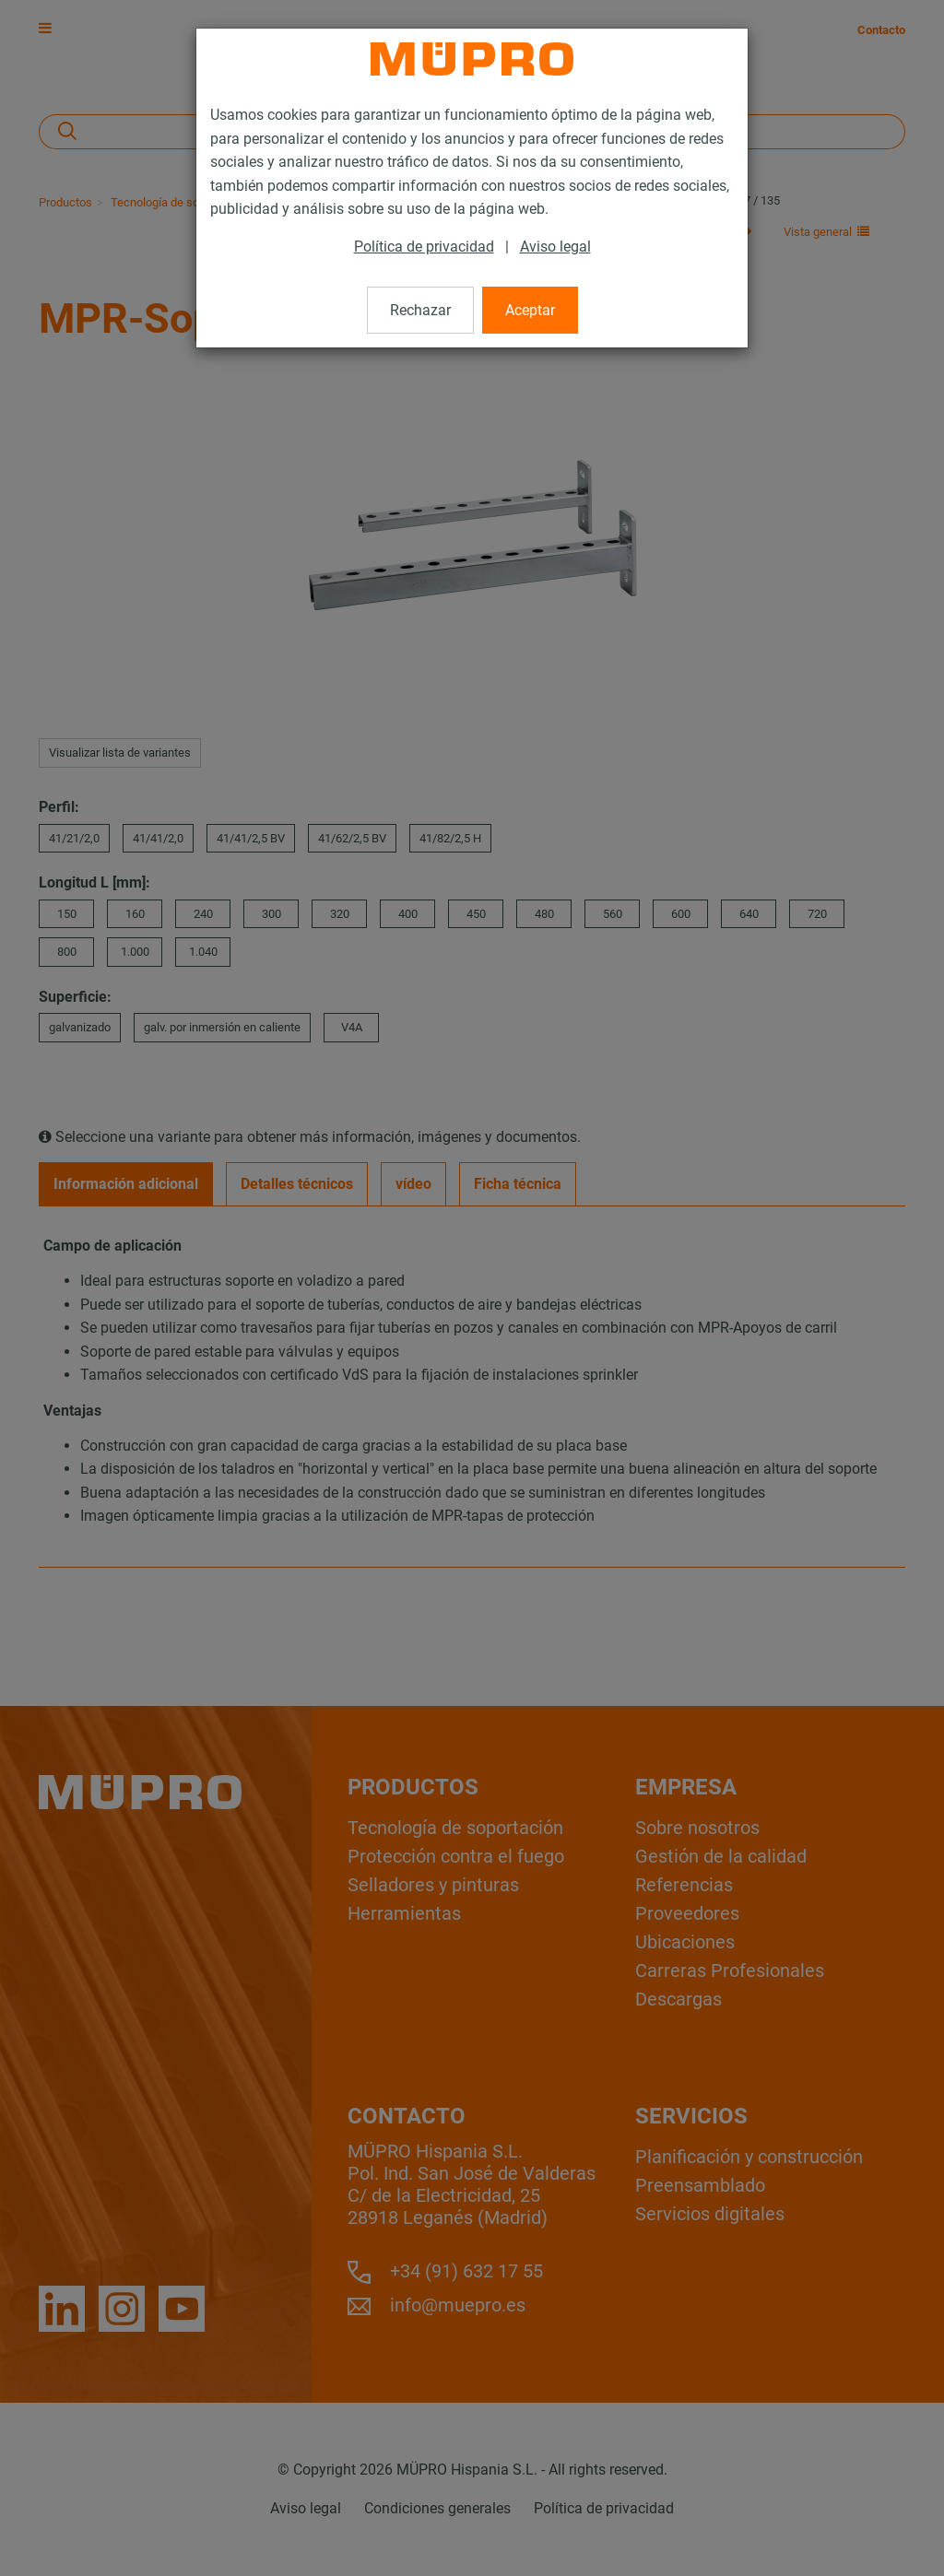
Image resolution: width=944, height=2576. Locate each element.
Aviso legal (555, 246)
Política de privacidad (424, 246)
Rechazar (420, 310)
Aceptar (530, 310)
